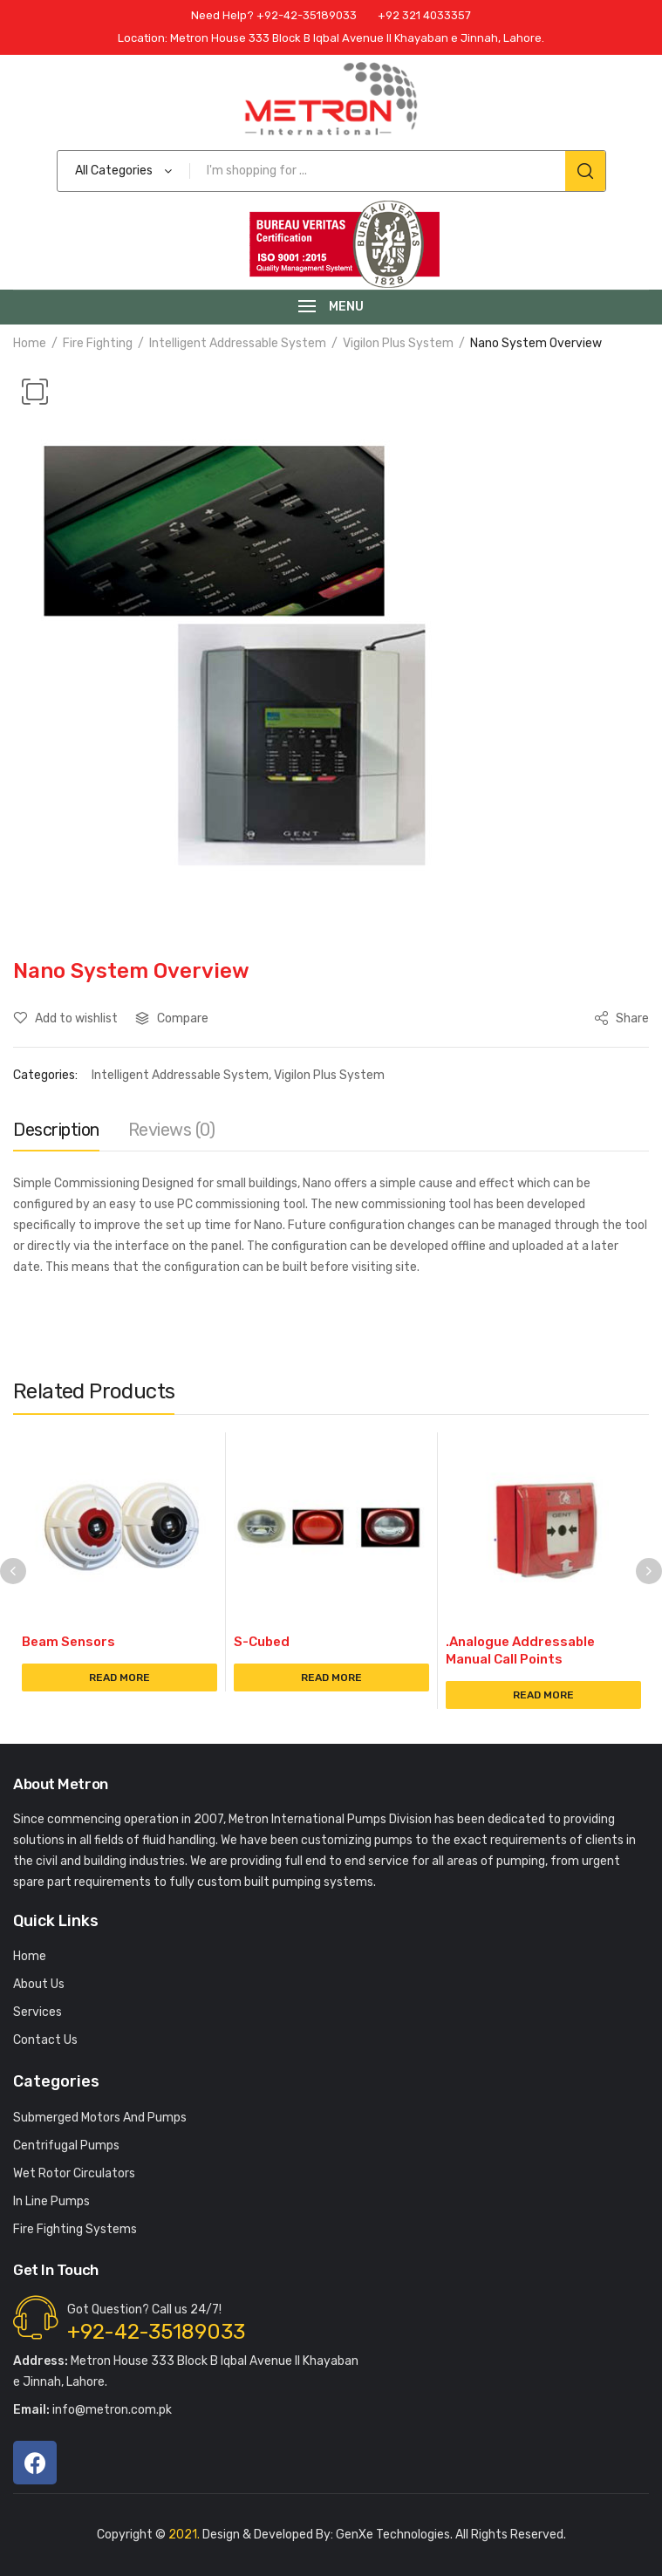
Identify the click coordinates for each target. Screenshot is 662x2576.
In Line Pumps (51, 2201)
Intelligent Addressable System (237, 343)
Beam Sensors (68, 1642)
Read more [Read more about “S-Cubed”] (331, 1677)
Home (29, 343)
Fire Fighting (98, 343)
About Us (39, 1984)
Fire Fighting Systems (75, 2229)
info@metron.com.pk (92, 2409)
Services (37, 2012)
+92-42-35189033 (156, 2332)
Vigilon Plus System (398, 343)
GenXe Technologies (393, 2534)
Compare (182, 1018)
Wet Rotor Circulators (74, 2173)
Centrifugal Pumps (66, 2145)
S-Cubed (262, 1642)
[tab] (56, 1134)
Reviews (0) (171, 1129)
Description (56, 1129)
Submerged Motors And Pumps (100, 2117)
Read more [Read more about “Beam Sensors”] (119, 1677)
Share (621, 1018)
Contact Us (45, 2040)
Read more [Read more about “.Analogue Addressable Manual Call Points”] (543, 1695)
